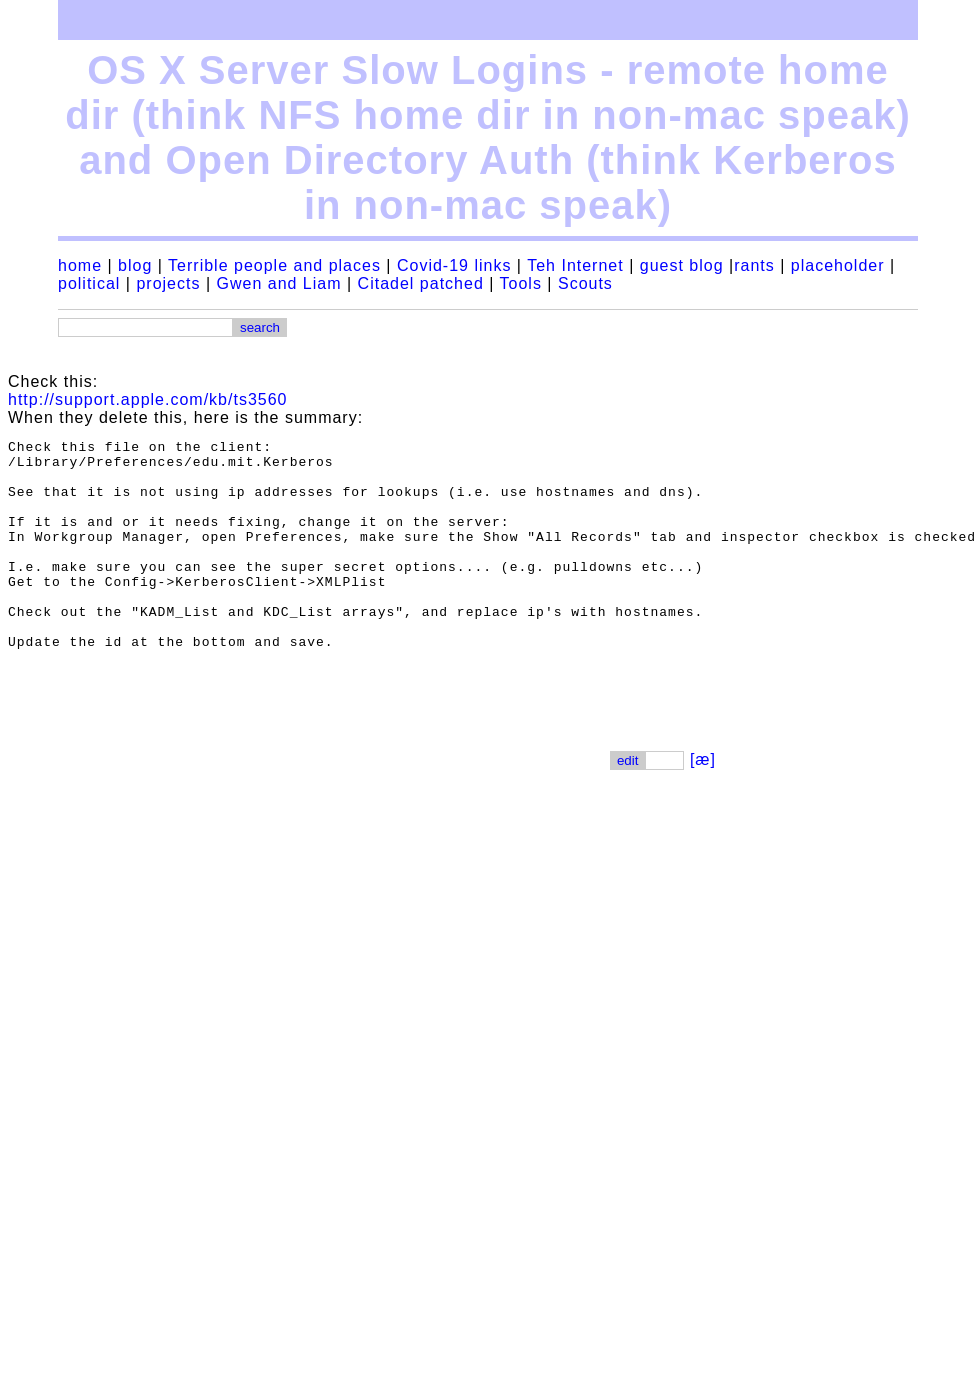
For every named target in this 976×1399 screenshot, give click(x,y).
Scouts (585, 283)
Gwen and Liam (278, 283)
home (80, 265)
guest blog (682, 265)
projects (168, 283)
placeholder (838, 265)
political (89, 283)
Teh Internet (575, 265)
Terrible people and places (274, 265)
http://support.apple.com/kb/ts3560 (147, 399)
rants (754, 265)
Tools (521, 283)
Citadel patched (421, 283)
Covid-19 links (454, 265)
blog (135, 265)
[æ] (703, 801)
